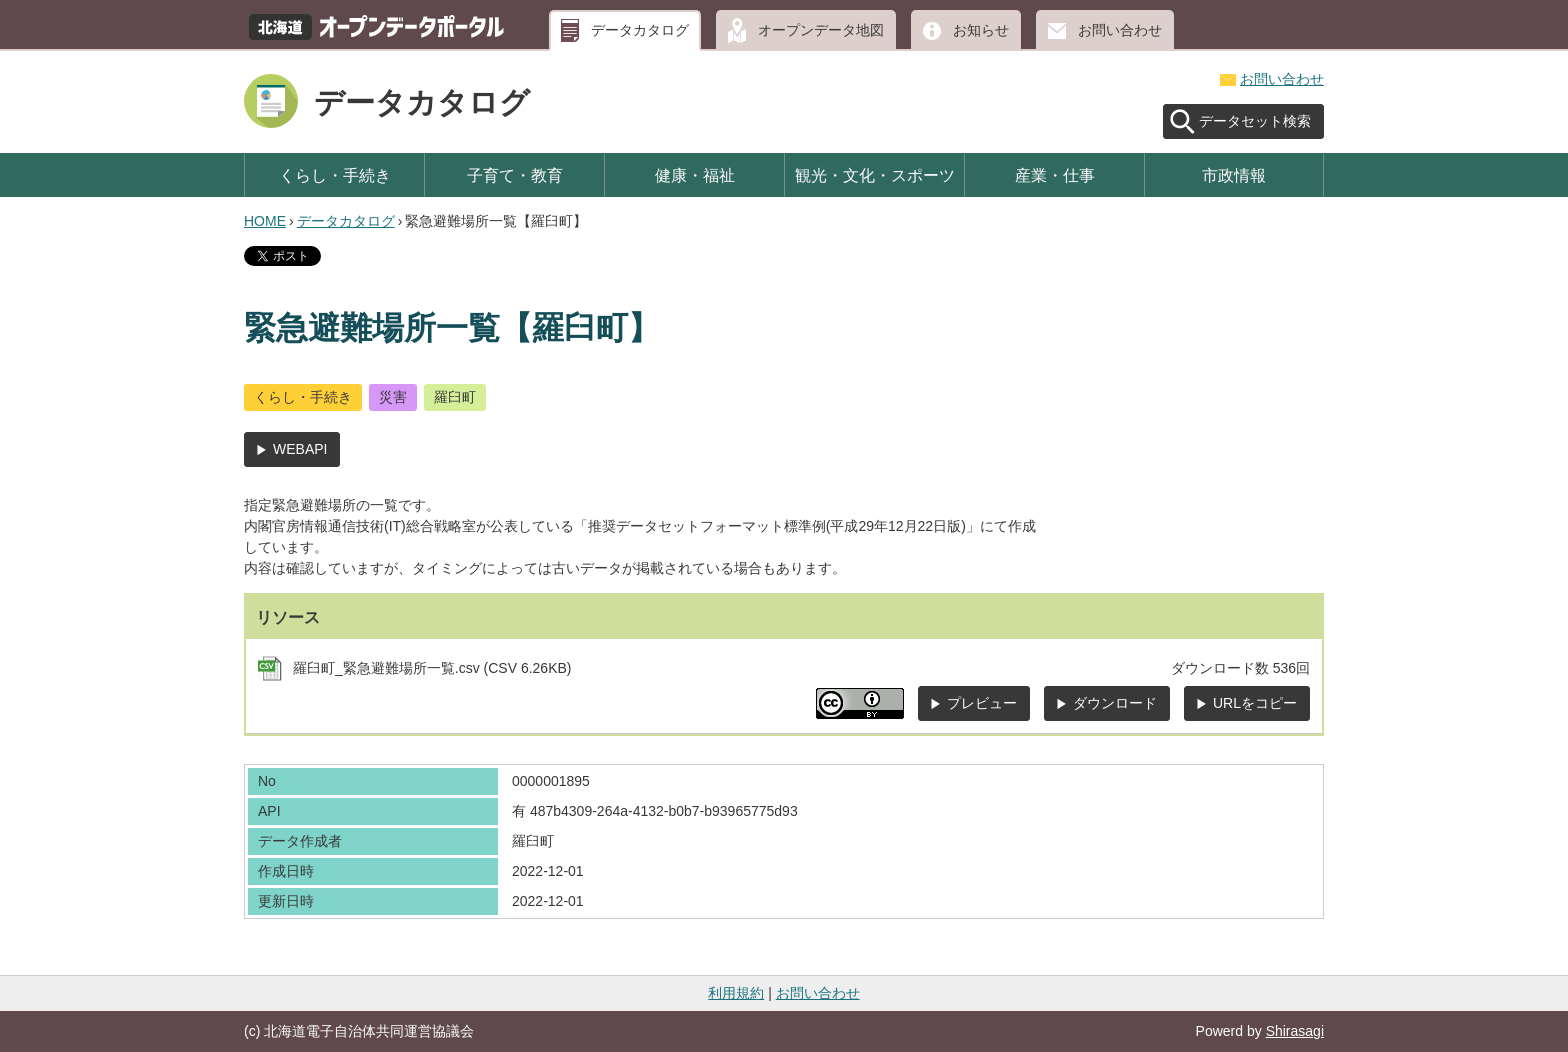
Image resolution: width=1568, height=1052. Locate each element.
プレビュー (982, 703)
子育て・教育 (515, 175)
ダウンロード (1115, 703)
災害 (393, 397)
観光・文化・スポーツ (875, 175)
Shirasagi (1295, 1031)
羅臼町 (455, 397)
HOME (265, 221)
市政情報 (1234, 175)
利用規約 (736, 993)
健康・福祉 (695, 175)
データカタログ (640, 30)
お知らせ (981, 30)
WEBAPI (300, 449)
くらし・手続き (335, 175)
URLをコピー (1255, 703)
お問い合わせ (1120, 30)
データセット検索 (1255, 121)
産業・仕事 (1055, 175)
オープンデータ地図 (821, 30)
